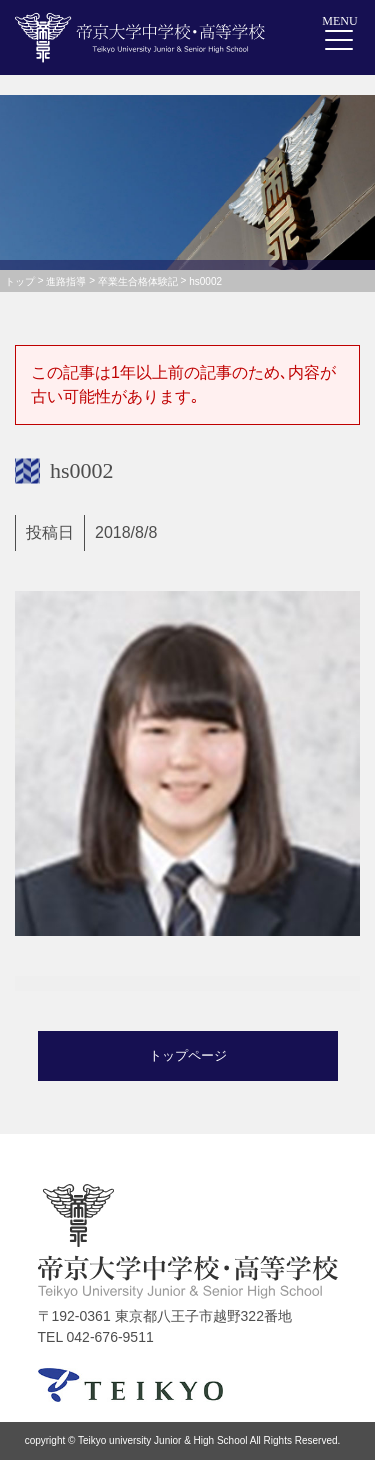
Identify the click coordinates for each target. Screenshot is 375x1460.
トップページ (188, 1055)
